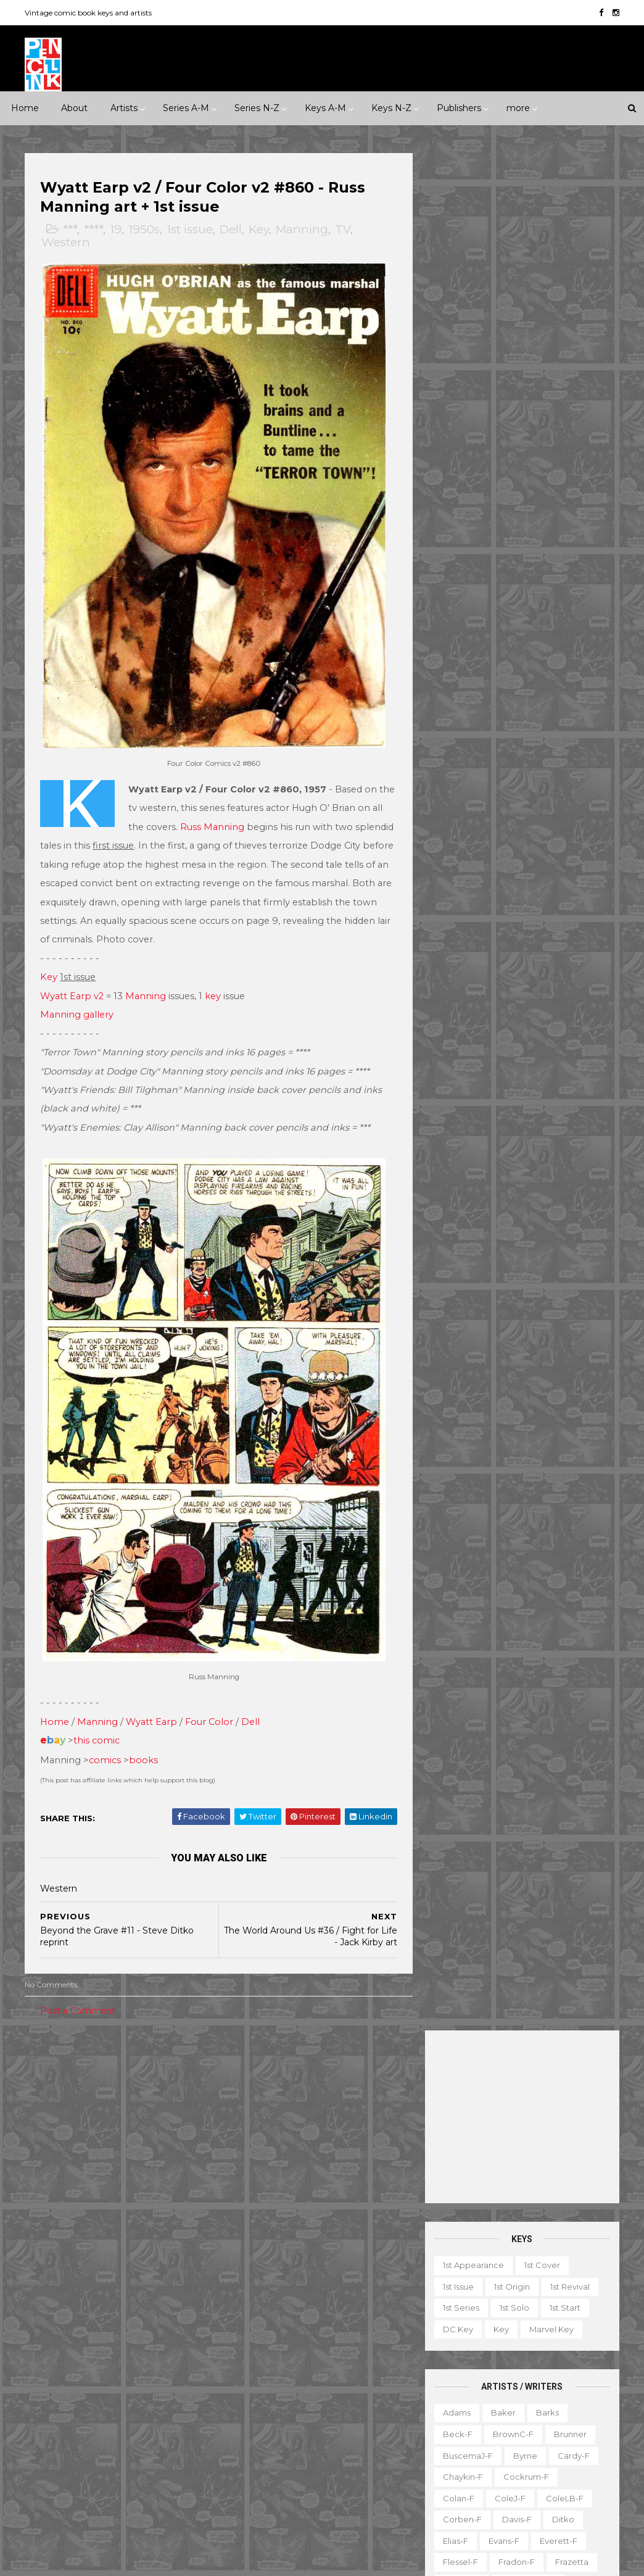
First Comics (59, 2361)
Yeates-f (521, 1176)
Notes (534, 2406)
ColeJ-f (508, 621)
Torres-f (458, 1111)
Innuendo (356, 2074)
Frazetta (570, 685)
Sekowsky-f (466, 984)
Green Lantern (266, 2317)
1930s (45, 2095)
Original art (461, 2428)
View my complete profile (542, 2232)
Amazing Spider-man (279, 2168)
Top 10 (563, 2449)
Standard (152, 2446)
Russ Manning (226, 815)
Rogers (559, 941)
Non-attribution (470, 2406)
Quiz (514, 2428)
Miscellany (538, 2385)
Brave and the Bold (276, 2211)
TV (344, 230)
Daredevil (361, 2254)
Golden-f (460, 706)
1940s (87, 2095)
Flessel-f (459, 685)
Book (533, 2299)
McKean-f (533, 834)
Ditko (562, 642)
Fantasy (50, 2159)
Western (67, 243)
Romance (119, 2180)
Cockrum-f (525, 599)
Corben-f (461, 642)
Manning (303, 230)
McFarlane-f (467, 834)
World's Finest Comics (280, 2510)
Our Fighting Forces (276, 2424)
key (214, 985)
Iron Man (254, 2361)
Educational (510, 2321)
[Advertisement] (521, 239)
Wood (524, 1155)
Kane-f (553, 770)
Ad (496, 2299)
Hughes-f (525, 749)
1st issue (191, 230)
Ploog (454, 919)
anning (103, 1698)
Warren (49, 2488)
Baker (502, 535)
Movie (370, 2095)
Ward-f (503, 1133)
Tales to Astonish (270, 2467)
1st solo (513, 430)
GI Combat (376, 2296)
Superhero (139, 2202)
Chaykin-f (462, 599)
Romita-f (460, 962)
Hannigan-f (465, 728)
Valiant (139, 2467)
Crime (151, 2138)
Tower (93, 2467)
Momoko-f (464, 855)
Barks (546, 535)
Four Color (210, 1698)
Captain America (270, 2232)
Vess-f (455, 1133)
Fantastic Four (265, 2296)
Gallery (507, 2342)
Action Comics (266, 2147)
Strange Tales (264, 2446)
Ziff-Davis (103, 2488)
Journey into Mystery (333, 2361)
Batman (311, 2190)
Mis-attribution (468, 2385)
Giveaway (560, 2342)
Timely (47, 2467)
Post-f (499, 919)
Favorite (456, 2342)
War (189, 2202)
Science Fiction (66, 2202)
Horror (99, 2159)
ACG (43, 2275)
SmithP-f (564, 1026)
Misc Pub (52, 2424)
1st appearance (472, 388)
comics (106, 1737)
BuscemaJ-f (467, 578)
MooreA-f (527, 855)
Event (305, 2074)
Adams (455, 535)
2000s (172, 2117)
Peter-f (564, 898)
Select (556, 2428)
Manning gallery (78, 1003)
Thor (333, 2467)
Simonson (462, 1026)
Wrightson (462, 1176)
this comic (98, 1716)
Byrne (524, 578)
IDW (43, 2403)
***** (154, 2074)
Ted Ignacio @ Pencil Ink (556, 2215)
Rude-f (561, 962)
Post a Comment (79, 1987)
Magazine (535, 2364)
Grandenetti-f (528, 706)
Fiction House (164, 2339)
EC (76, 2317)
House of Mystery (350, 2317)
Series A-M (186, 108)
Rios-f (512, 941)
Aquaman (361, 2168)
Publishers (459, 108)
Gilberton (157, 2361)
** (61, 2074)
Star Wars (356, 2424)
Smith (514, 1026)
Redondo (461, 941)
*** (71, 230)
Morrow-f (461, 877)
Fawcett (100, 2339)
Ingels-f (581, 749)
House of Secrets (272, 2339)
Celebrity (255, 2074)
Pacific (104, 2424)
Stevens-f (565, 1069)
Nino (563, 877)
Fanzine (569, 2321)
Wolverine (382, 2467)
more (518, 108)
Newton (518, 877)
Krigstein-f (504, 792)
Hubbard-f (463, 749)
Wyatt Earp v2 (73, 985)
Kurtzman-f (465, 813)
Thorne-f (531, 1090)
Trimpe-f (550, 1111)
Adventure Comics (352, 2147)
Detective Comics (273, 2275)
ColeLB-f (563, 621)
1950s (145, 230)
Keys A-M (325, 108)
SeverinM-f (465, 1005)
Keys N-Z (391, 108)
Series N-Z (256, 108)
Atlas (128, 2275)
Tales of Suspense (348, 2446)
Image (85, 2403)
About (74, 108)
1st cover (541, 388)
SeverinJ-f (532, 984)
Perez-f (513, 898)
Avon (169, 2275)
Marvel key (550, 452)
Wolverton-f (467, 1155)
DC (95, 2296)
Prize (148, 2424)
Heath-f (524, 728)
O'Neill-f (459, 898)
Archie (86, 2275)
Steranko (505, 1069)
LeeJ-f (522, 813)
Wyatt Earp (152, 1698)
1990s (129, 2117)
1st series (460, 430)
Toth (503, 1111)
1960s (170, 2095)
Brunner (569, 557)
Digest (452, 2321)
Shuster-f (527, 1005)
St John (98, 2446)
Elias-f (454, 663)
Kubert (560, 792)
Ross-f (512, 962)
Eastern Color (129, 2317)
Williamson (559, 1133)
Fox (111, 2361)
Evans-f (502, 663)
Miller (585, 834)
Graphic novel (467, 2364)
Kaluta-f (502, 770)
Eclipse (49, 2339)
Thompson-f (467, 1090)
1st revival (568, 409)
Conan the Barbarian (279, 2254)
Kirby (452, 792)
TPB (493, 2449)
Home (25, 108)
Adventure (97, 2138)
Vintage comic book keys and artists (89, 12)
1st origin (511, 409)
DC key (457, 452)
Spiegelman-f (470, 1048)
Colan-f (457, 621)
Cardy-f (572, 578)
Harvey (167, 2382)
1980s (87, 2117)
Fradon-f (515, 685)
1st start (563, 430)
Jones (453, 770)
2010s (45, 2138)
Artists (124, 108)
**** (94, 230)
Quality (49, 2446)
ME (124, 2403)
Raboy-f (549, 919)
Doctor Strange (361, 2275)
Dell (232, 230)
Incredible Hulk (358, 2339)
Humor (146, 2159)
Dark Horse (145, 2296)
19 (117, 230)
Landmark (257, 2095)
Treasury (456, 2470)
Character (584, 2299)
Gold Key (114, 2382)
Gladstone (55, 2382)
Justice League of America (291, 2382)
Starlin (454, 1069)
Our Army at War (270, 2403)
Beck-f (456, 557)
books (144, 1737)
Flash (324, 2296)
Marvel (164, 2403)
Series (451, 2449)
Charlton (52, 2296)
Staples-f (538, 1048)
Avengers (256, 2190)
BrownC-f (512, 557)
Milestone (317, 2095)
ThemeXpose (90, 2560)
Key (260, 230)
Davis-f (515, 642)
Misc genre (57, 2180)
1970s (45, 2117)
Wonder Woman (270, 2488)
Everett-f (557, 663)
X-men (358, 2510)
